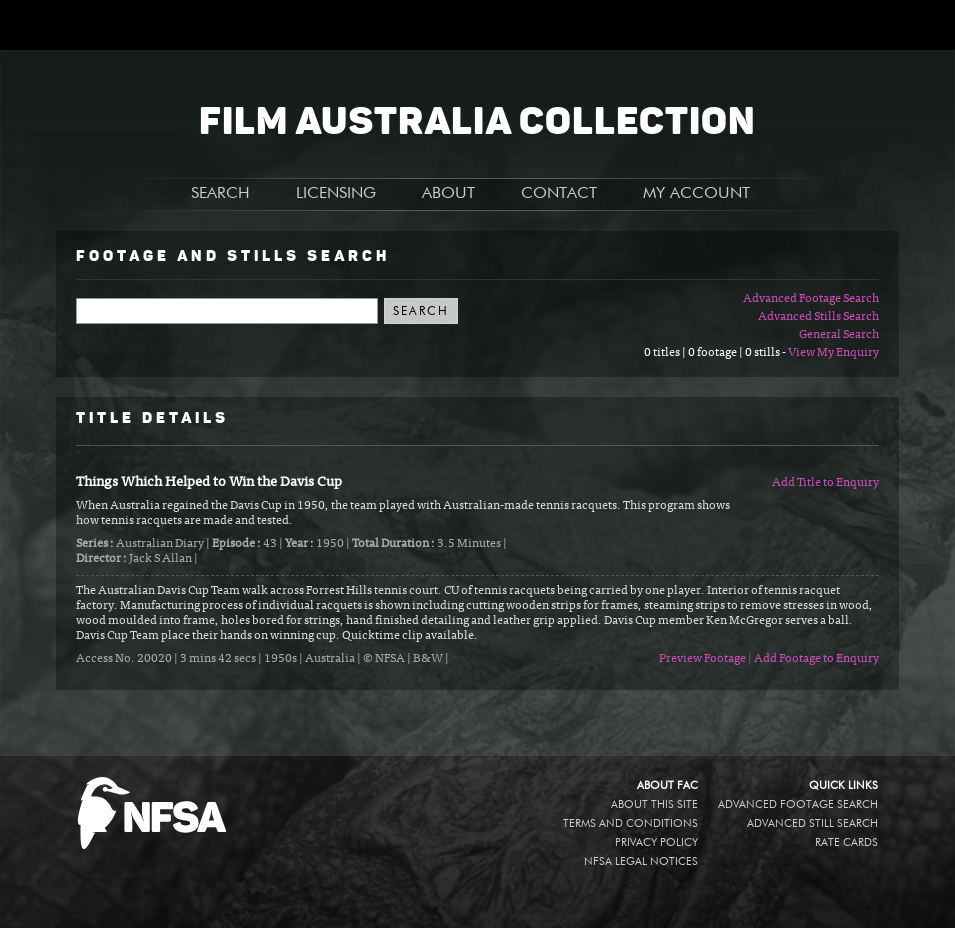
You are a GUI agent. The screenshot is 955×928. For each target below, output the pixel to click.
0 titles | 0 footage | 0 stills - (716, 353)
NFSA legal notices (641, 861)
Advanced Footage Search (811, 299)
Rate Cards (846, 842)
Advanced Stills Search (818, 317)
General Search (839, 335)
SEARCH (220, 194)
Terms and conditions (630, 823)
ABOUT (448, 194)
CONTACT (559, 194)
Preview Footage (702, 659)
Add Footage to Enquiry (816, 659)
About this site (654, 804)
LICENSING (336, 194)
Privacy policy (656, 842)
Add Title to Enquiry (825, 483)
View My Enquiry (833, 353)
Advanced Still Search (812, 823)
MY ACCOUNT (696, 194)
